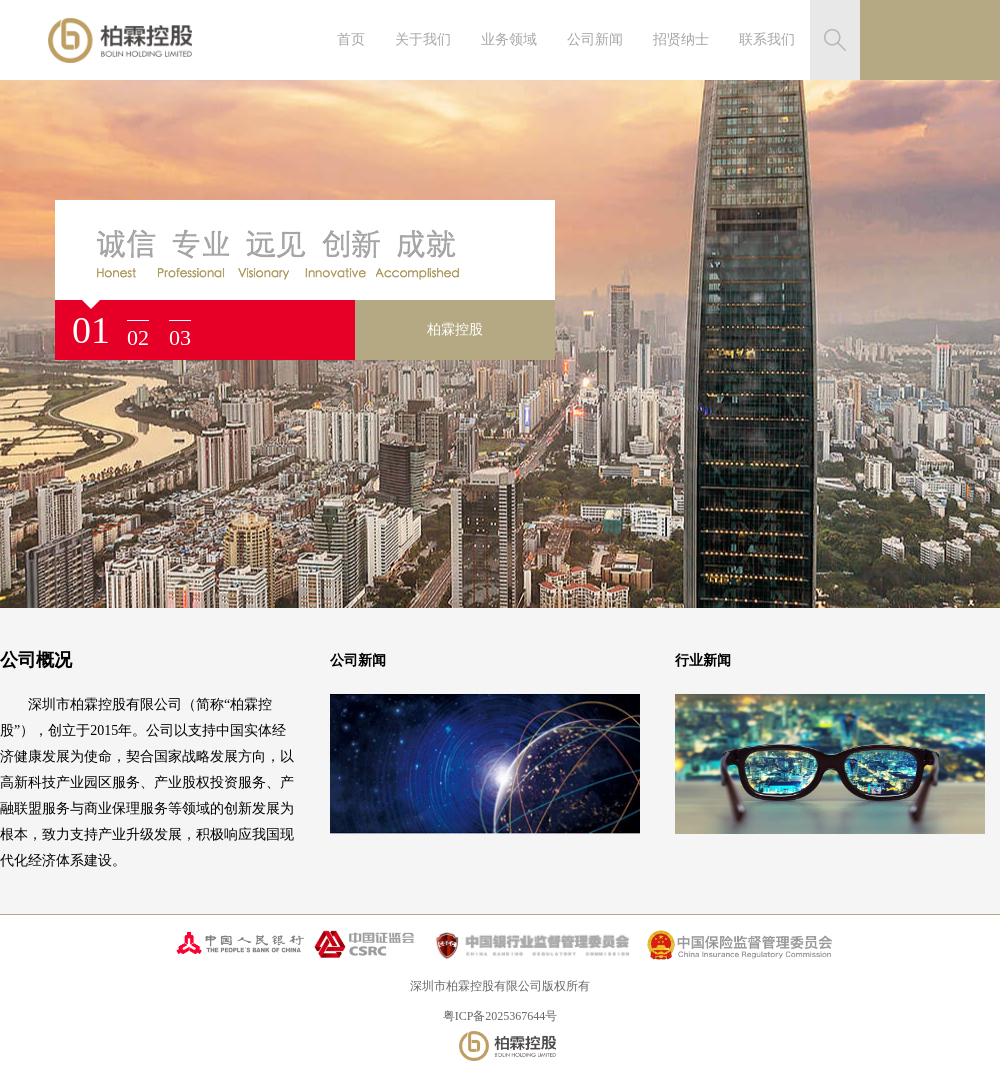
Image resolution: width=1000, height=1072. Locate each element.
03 (180, 337)
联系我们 (767, 39)
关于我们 (423, 39)
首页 (351, 39)
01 (91, 330)
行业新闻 (703, 660)
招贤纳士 (681, 39)
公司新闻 (595, 39)
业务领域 (509, 39)
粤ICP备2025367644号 (500, 1016)
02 (138, 337)
